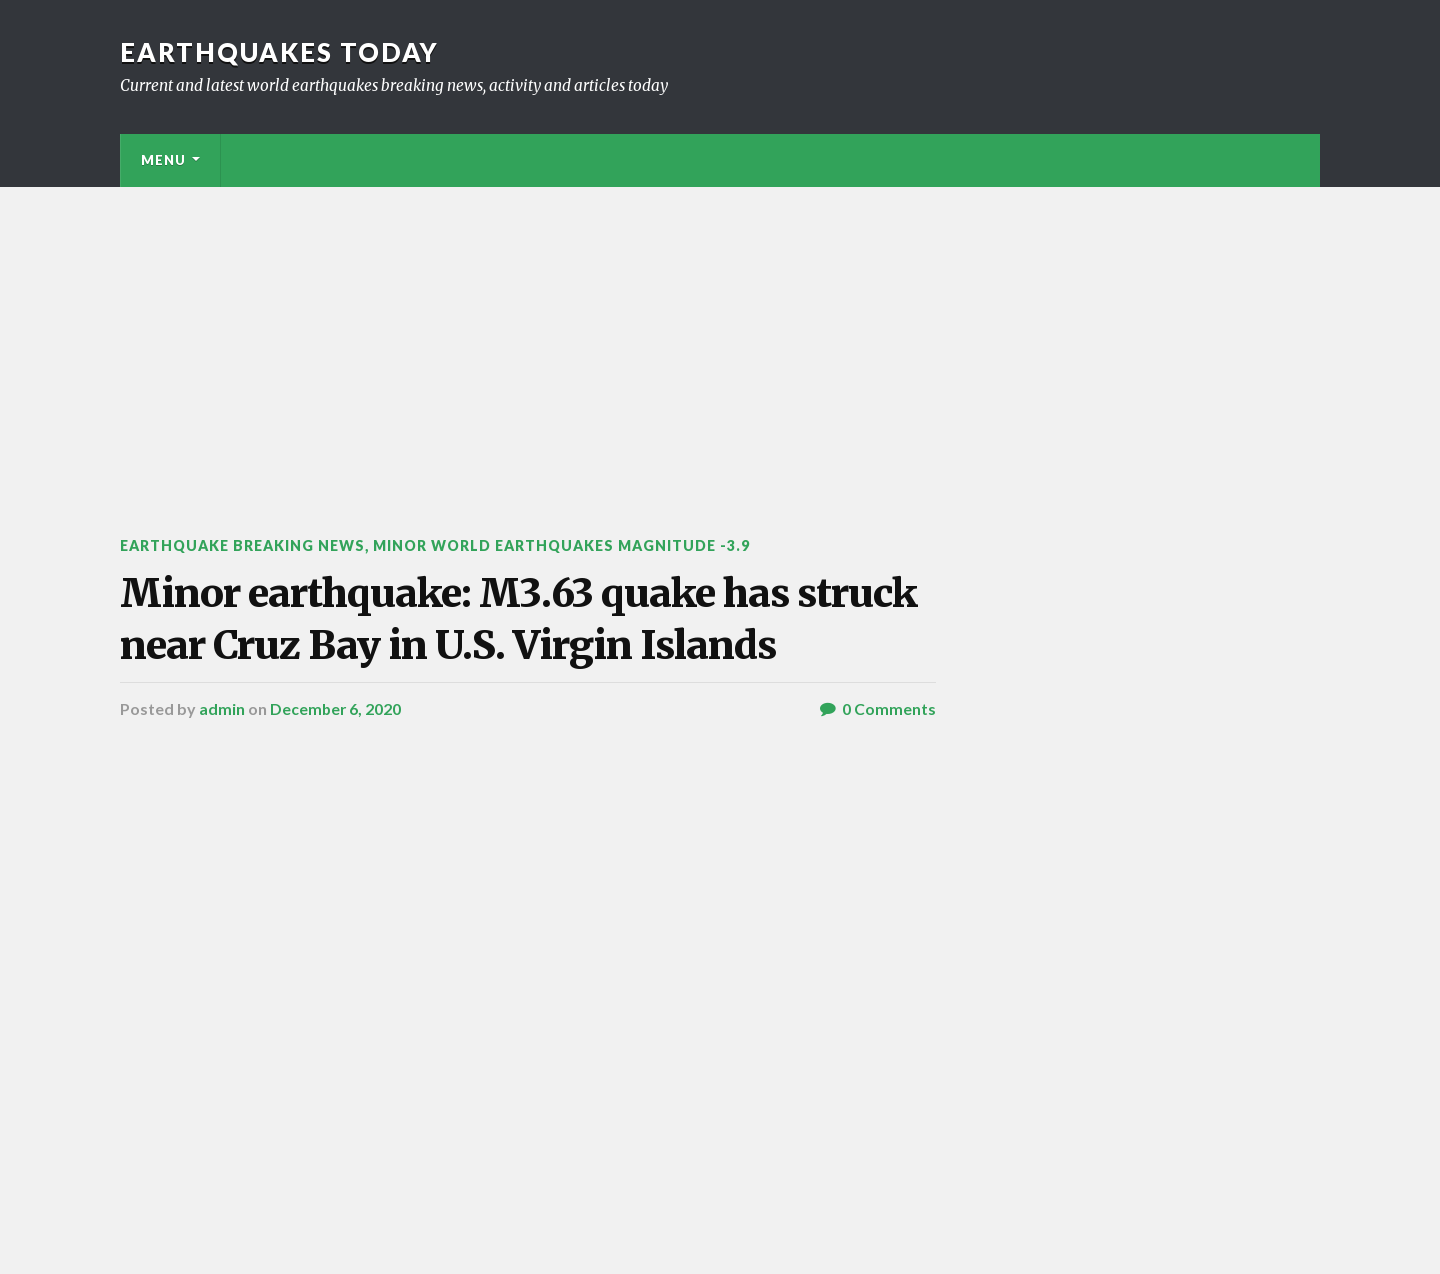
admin (222, 774)
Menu (163, 160)
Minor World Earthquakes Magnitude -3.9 (575, 545)
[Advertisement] (720, 337)
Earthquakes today (279, 52)
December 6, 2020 (336, 774)
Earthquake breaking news (246, 545)
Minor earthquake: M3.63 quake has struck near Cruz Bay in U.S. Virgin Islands (485, 651)
